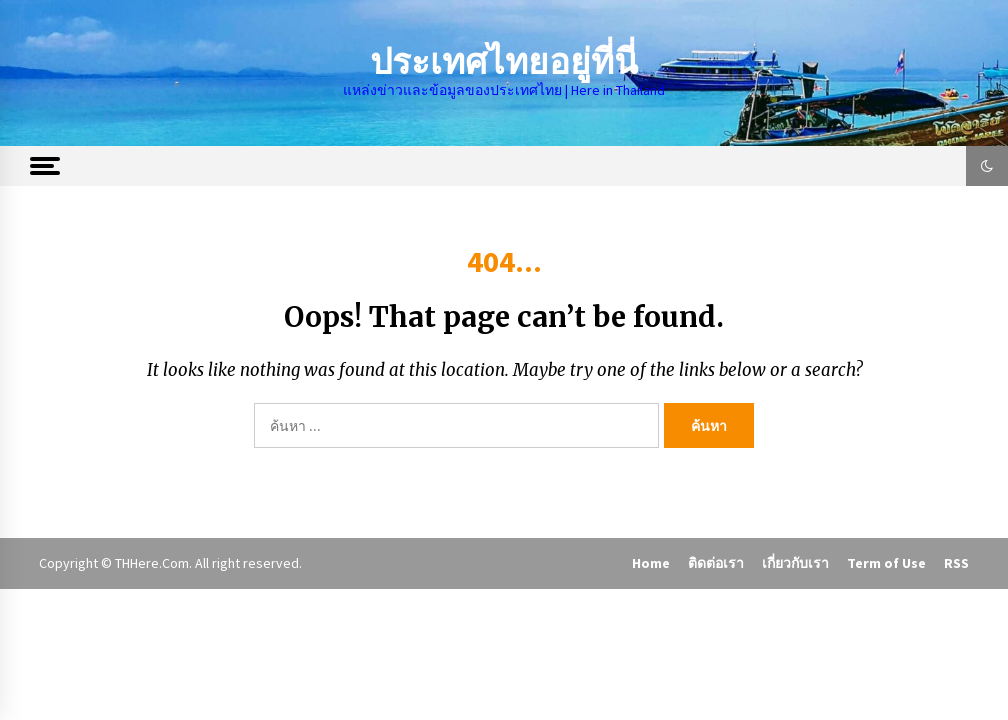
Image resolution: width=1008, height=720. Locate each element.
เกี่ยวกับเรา (795, 563)
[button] (987, 166)
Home (651, 563)
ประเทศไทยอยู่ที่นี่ (504, 62)
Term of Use (886, 563)
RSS (956, 563)
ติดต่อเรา (716, 563)
